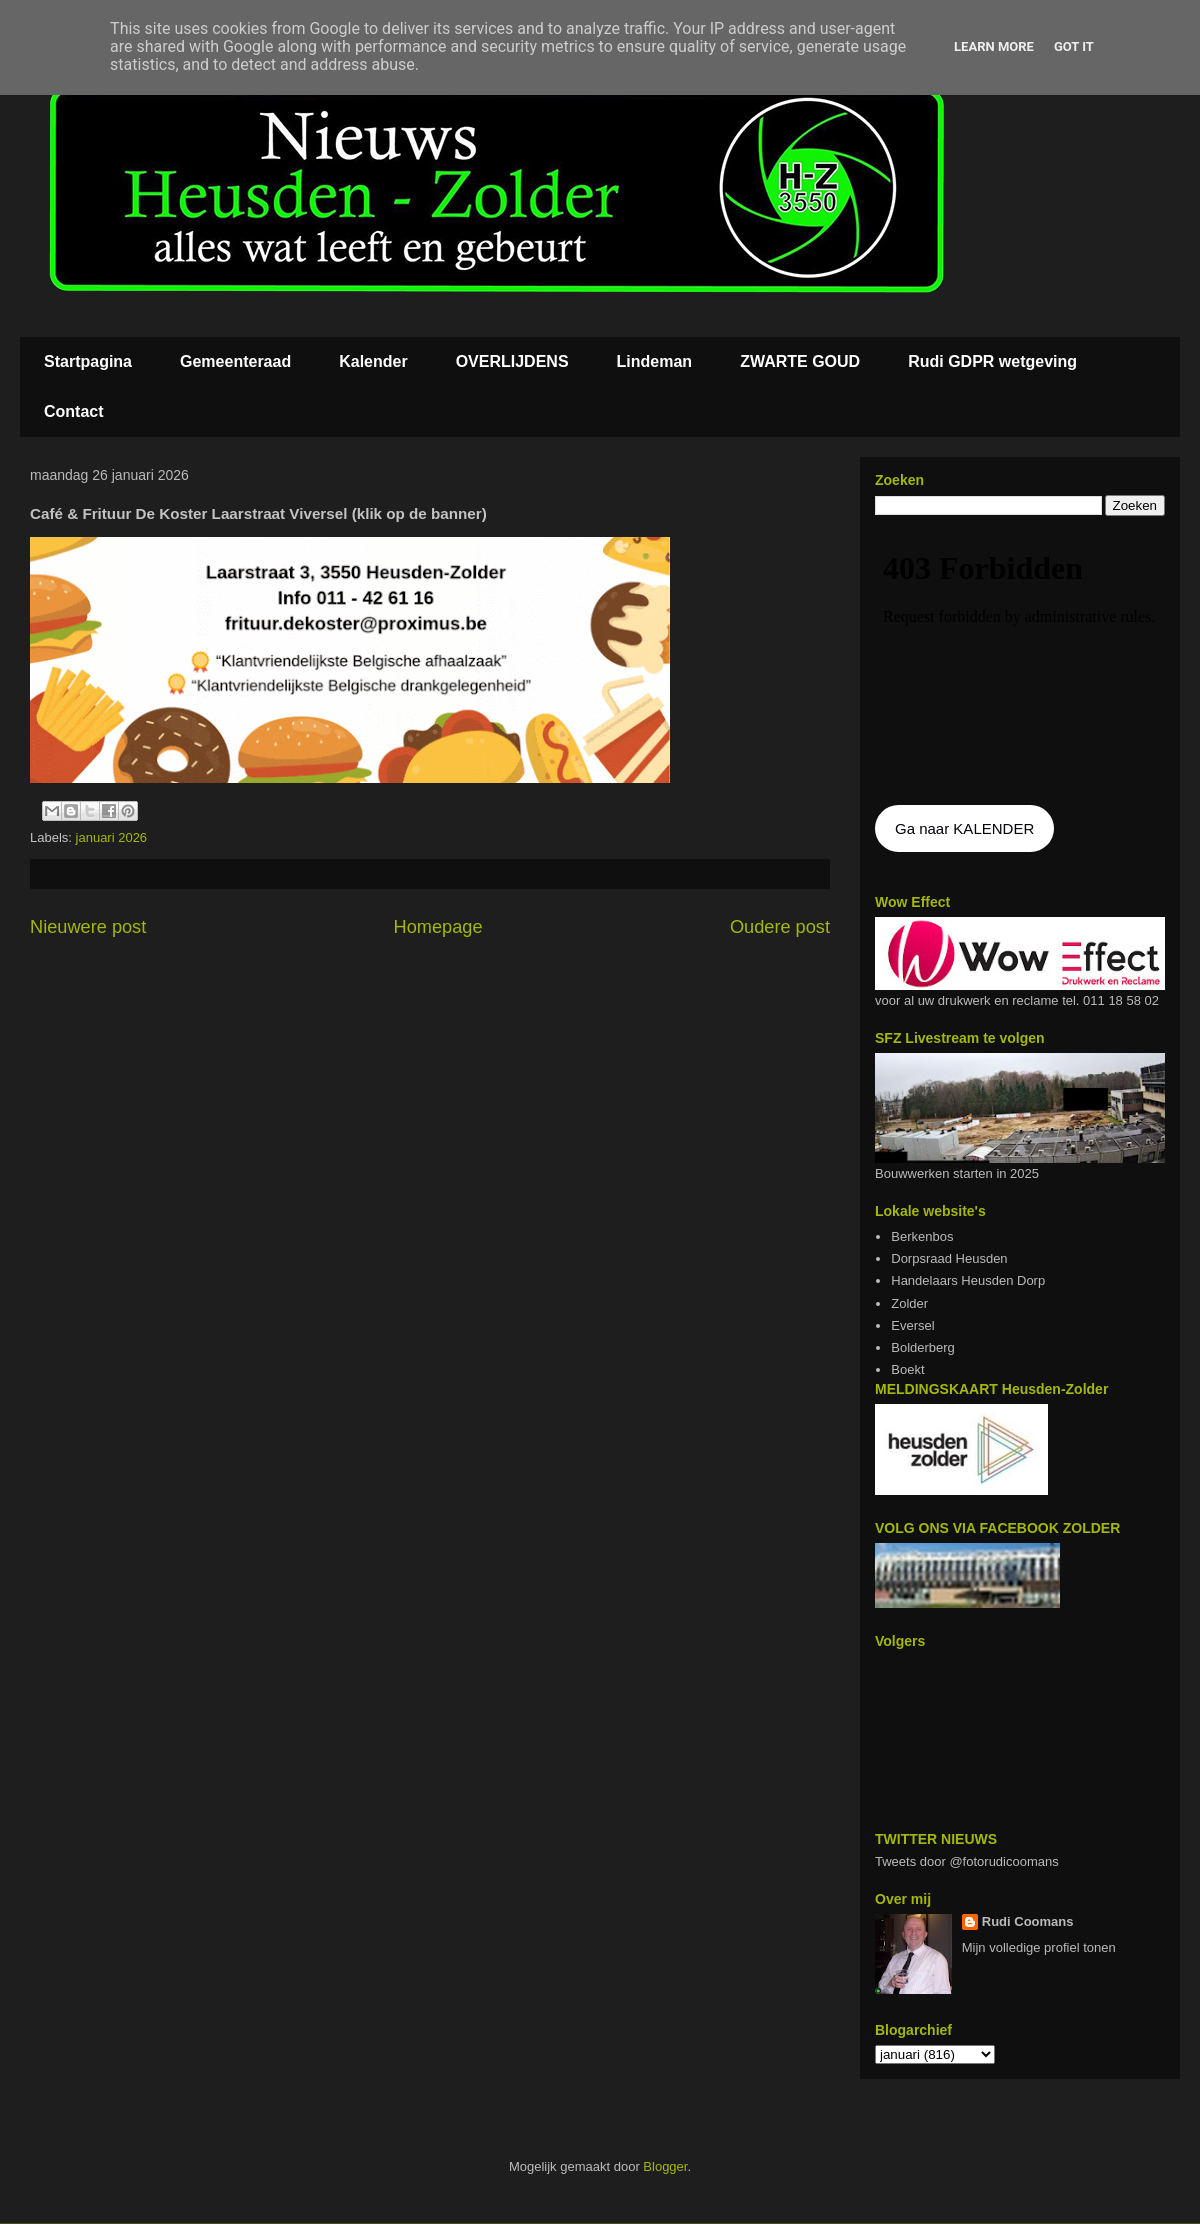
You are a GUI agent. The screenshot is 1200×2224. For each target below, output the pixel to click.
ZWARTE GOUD (800, 361)
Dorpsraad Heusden (949, 1258)
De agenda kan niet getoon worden (1020, 662)
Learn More (994, 46)
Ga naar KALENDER (964, 828)
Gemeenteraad (235, 361)
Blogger (665, 2166)
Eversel (912, 1325)
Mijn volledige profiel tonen (1039, 1947)
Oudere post (780, 927)
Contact (74, 411)
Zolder (909, 1303)
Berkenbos (922, 1236)
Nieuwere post (88, 927)
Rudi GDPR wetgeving (992, 361)
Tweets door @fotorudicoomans (967, 1861)
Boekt (907, 1369)
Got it (1074, 46)
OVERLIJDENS (512, 361)
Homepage (438, 927)
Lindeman (655, 361)
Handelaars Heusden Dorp (968, 1280)
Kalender (373, 361)
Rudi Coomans (1028, 1921)
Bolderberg (923, 1347)
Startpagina (88, 361)
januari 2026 (112, 837)
